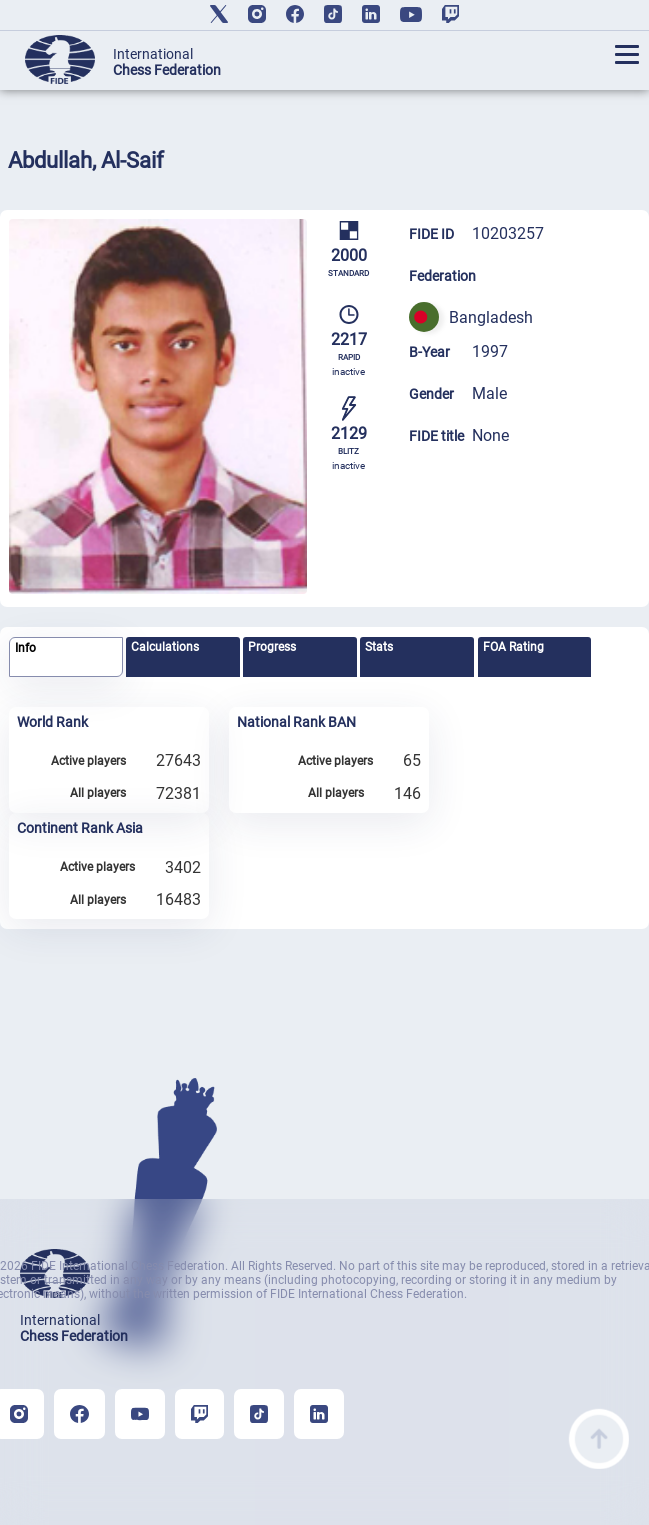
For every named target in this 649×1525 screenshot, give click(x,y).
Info (25, 648)
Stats (379, 647)
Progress (272, 647)
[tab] (66, 657)
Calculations (165, 647)
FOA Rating (513, 647)
